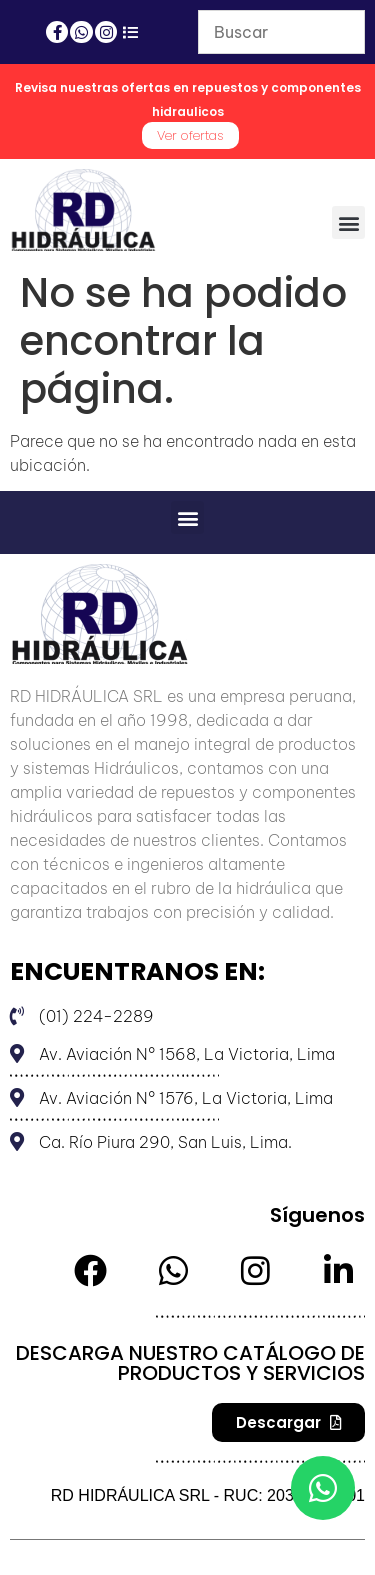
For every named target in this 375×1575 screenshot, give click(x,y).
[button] (348, 222)
